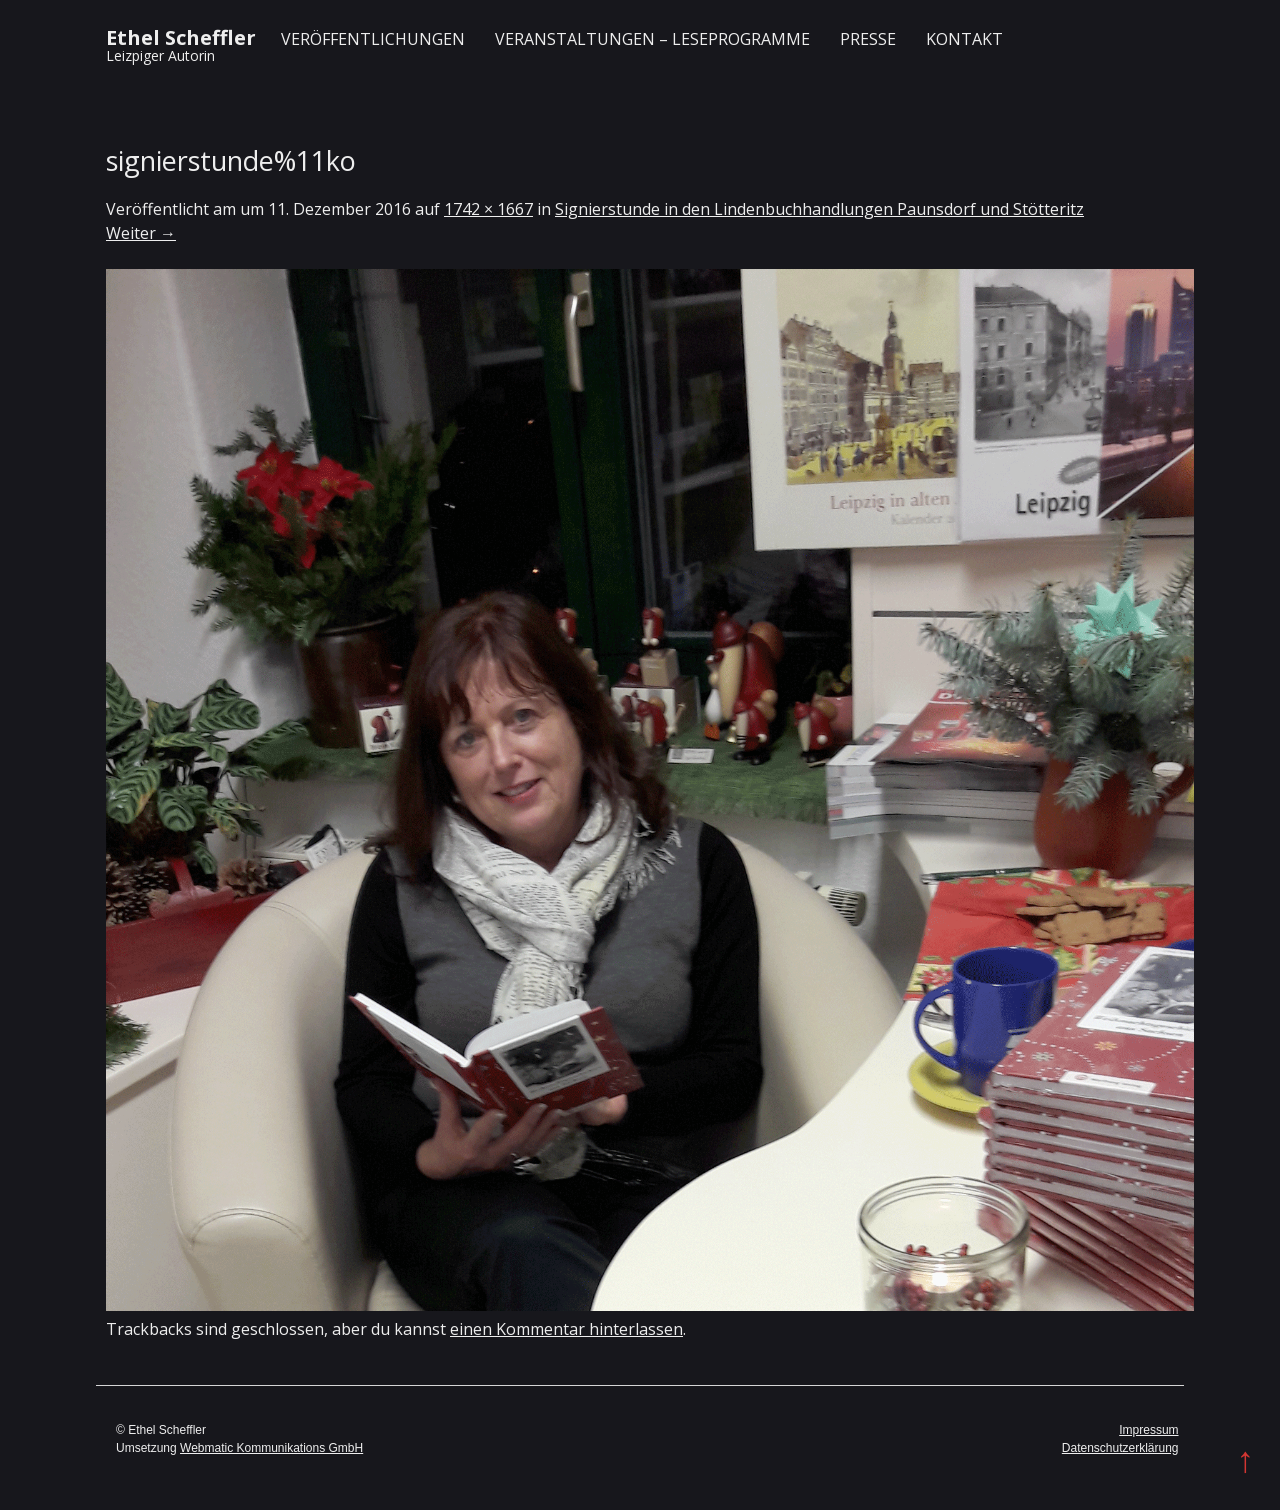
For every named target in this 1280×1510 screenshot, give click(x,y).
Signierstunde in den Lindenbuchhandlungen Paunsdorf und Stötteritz (819, 209)
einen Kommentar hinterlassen (566, 1329)
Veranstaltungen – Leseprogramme (652, 39)
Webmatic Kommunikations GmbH (271, 1448)
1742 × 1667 (488, 209)
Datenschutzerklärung (1120, 1448)
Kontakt (964, 39)
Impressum (1148, 1430)
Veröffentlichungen (373, 39)
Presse (868, 39)
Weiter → (141, 233)
